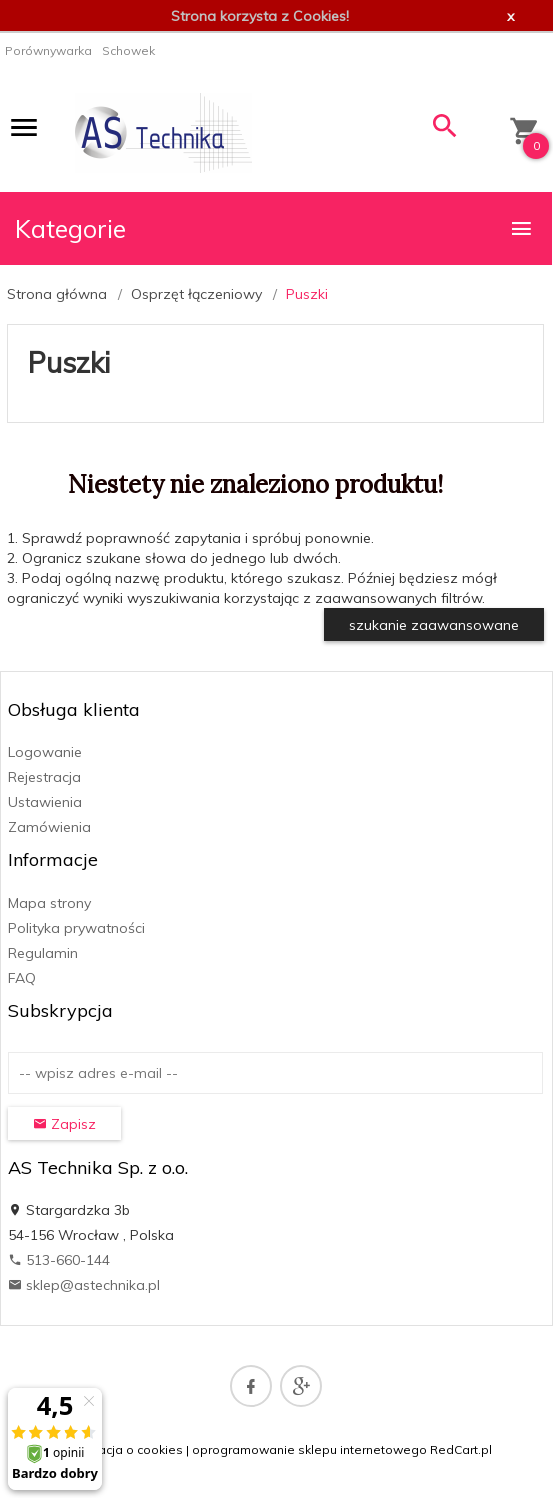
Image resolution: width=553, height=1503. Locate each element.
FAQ (22, 978)
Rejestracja (44, 777)
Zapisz (64, 1124)
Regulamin (43, 953)
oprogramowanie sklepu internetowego (309, 1449)
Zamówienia (49, 827)
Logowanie (45, 752)
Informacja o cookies (122, 1449)
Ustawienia (45, 802)
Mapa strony (49, 903)
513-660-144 (59, 1260)
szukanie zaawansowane (434, 625)
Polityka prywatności (76, 928)
